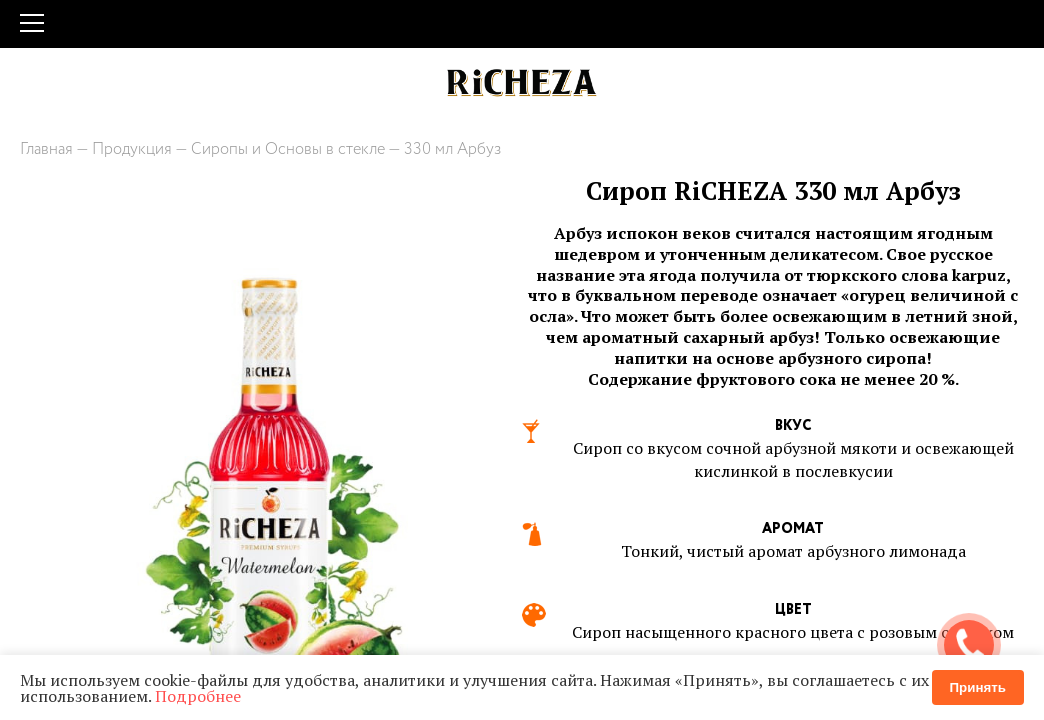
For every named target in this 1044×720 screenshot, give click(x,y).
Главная (46, 149)
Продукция (132, 149)
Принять (978, 687)
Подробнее (198, 696)
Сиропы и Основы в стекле (288, 149)
